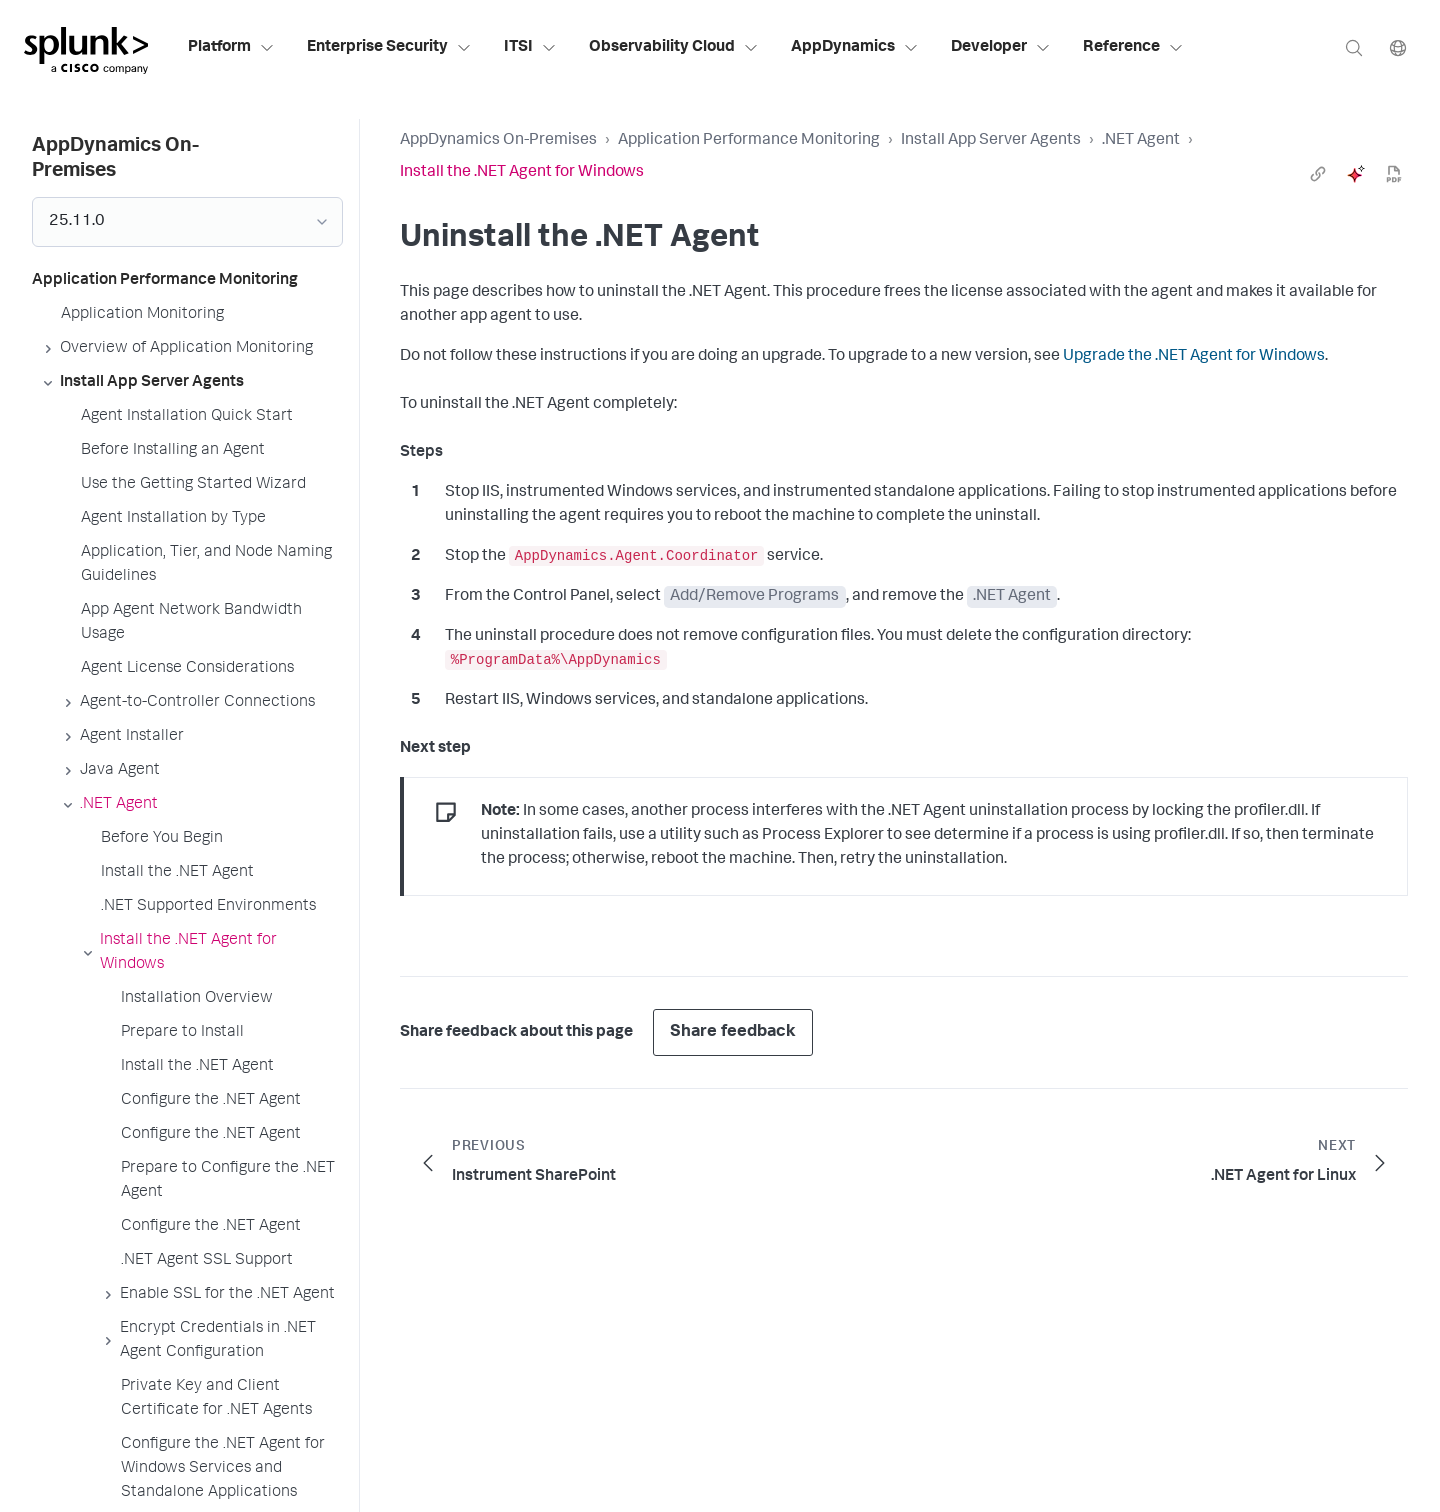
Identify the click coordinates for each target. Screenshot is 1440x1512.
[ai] (1356, 174)
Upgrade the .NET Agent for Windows (1194, 357)
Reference (1133, 48)
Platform (231, 48)
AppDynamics (855, 48)
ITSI (530, 48)
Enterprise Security (389, 48)
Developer (1001, 48)
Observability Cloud (674, 48)
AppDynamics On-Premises (498, 141)
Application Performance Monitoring (749, 141)
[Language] (1398, 47)
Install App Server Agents (991, 141)
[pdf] (1394, 174)
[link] (1318, 174)
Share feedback (733, 1032)
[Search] (1354, 47)
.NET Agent (1141, 141)
